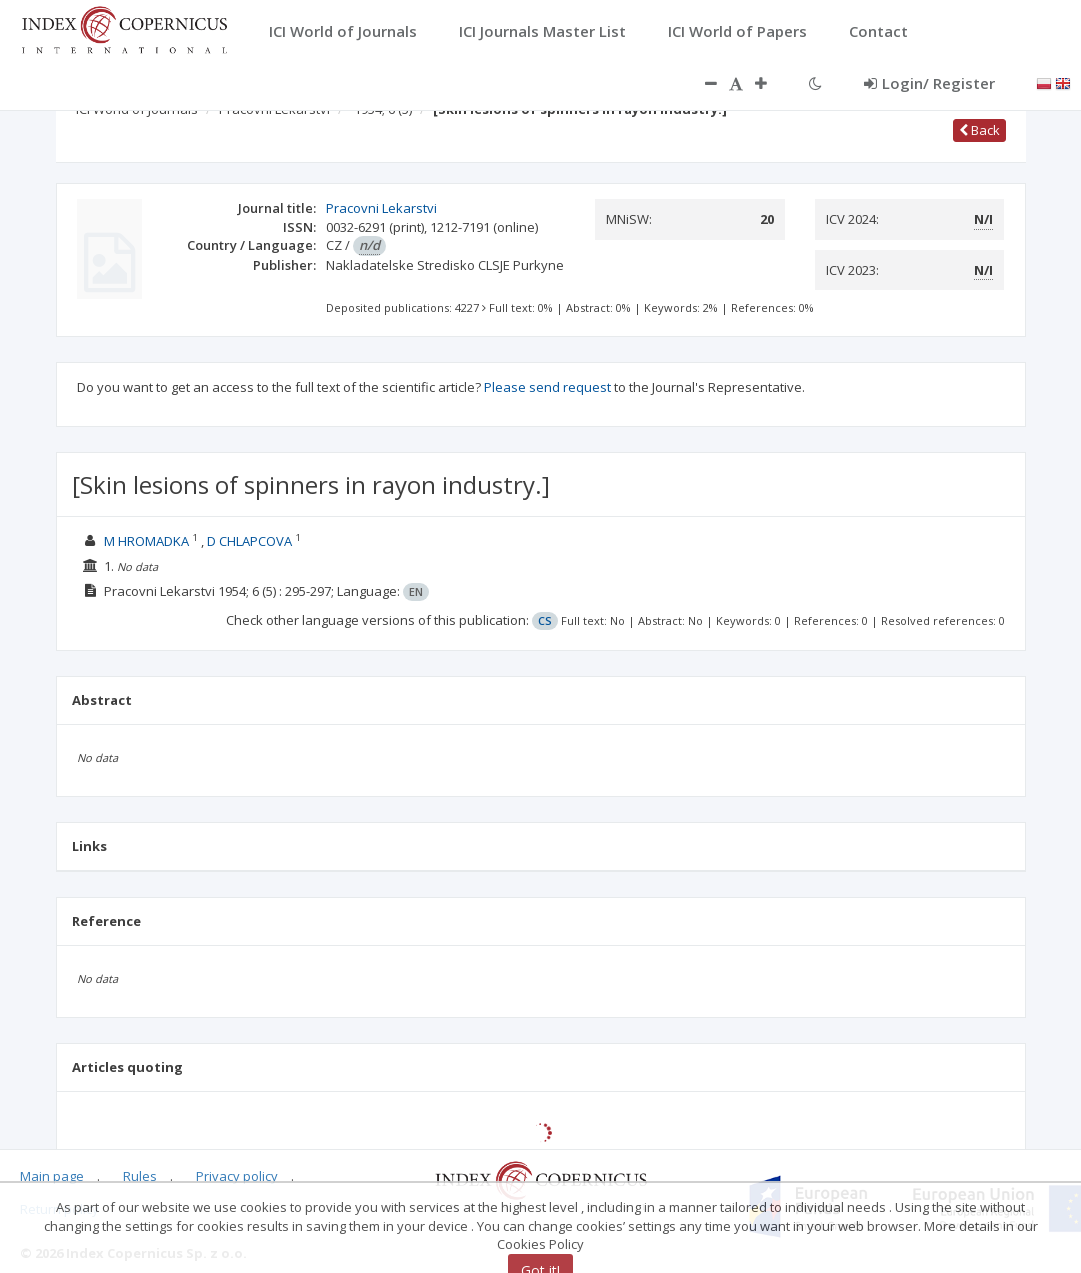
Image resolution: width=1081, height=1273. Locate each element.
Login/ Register (929, 83)
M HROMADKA (146, 541)
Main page (52, 1176)
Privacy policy (237, 1176)
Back (979, 130)
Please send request (547, 387)
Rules (140, 1176)
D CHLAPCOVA (249, 541)
